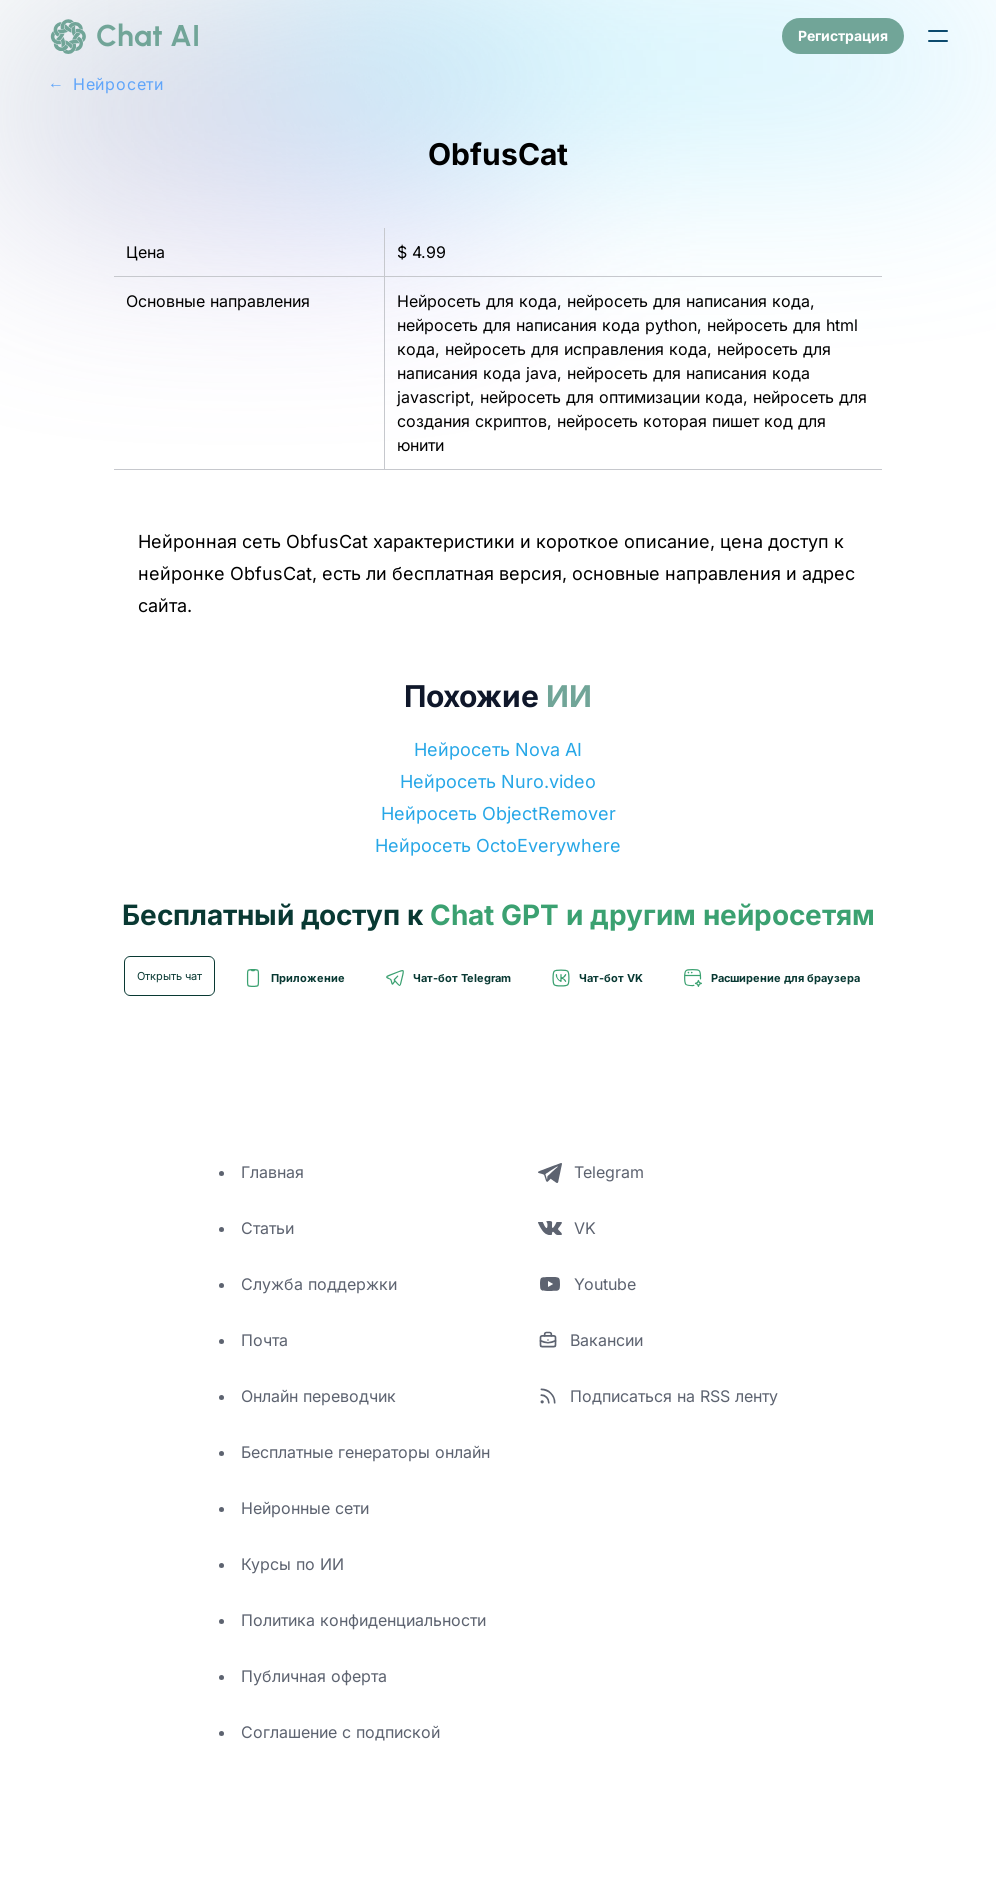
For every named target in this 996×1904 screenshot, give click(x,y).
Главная (272, 1172)
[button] (938, 36)
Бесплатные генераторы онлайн (365, 1452)
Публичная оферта (314, 1676)
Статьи (267, 1228)
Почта (264, 1340)
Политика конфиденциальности (363, 1620)
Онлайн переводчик (318, 1396)
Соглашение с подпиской (340, 1732)
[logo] (124, 36)
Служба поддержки (319, 1284)
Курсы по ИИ (292, 1564)
